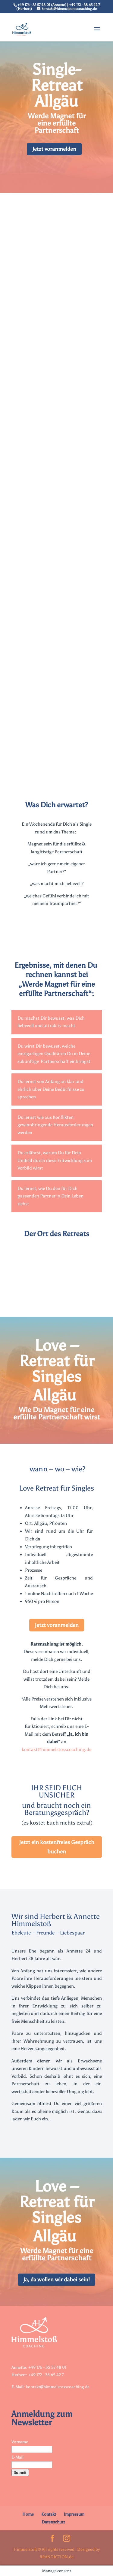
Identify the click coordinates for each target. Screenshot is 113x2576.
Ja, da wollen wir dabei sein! (56, 2279)
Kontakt (48, 2514)
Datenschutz (53, 2522)
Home (28, 2514)
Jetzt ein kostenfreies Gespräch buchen (56, 1847)
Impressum (74, 2514)
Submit (20, 2472)
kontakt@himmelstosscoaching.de (56, 1749)
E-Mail (17, 2457)
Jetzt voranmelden (54, 149)
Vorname (19, 2441)
